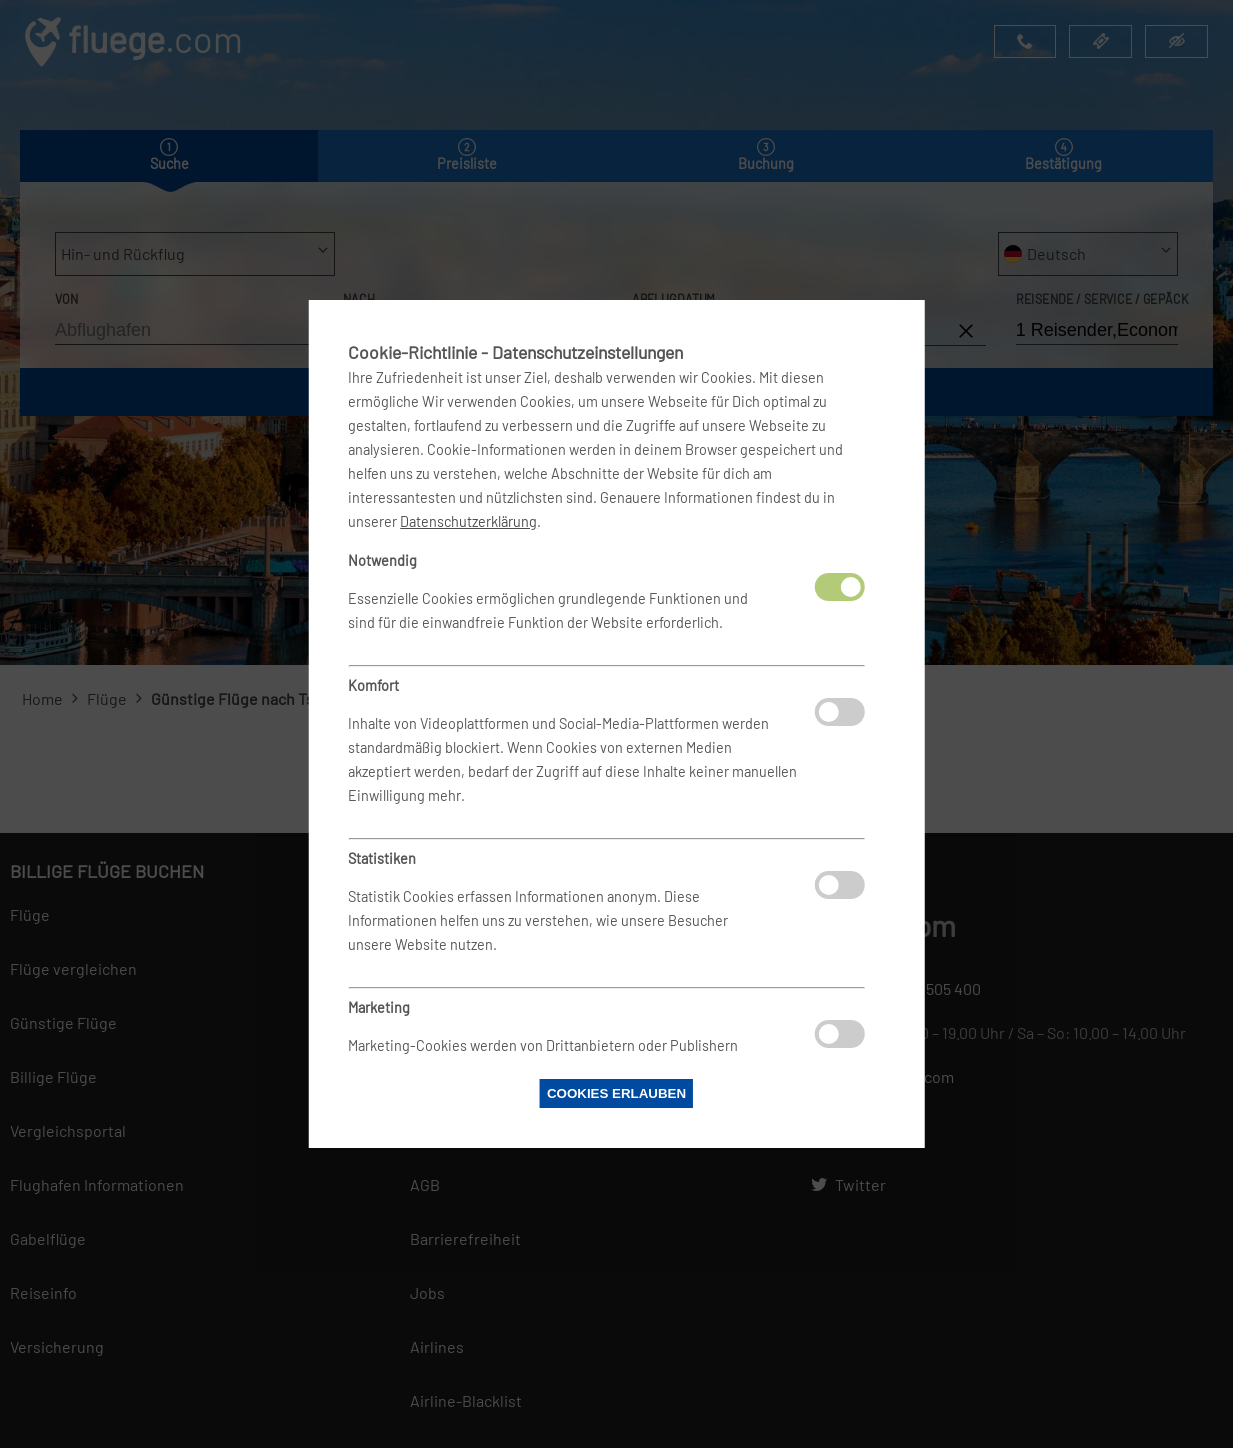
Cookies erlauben (616, 1093)
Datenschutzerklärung (468, 521)
